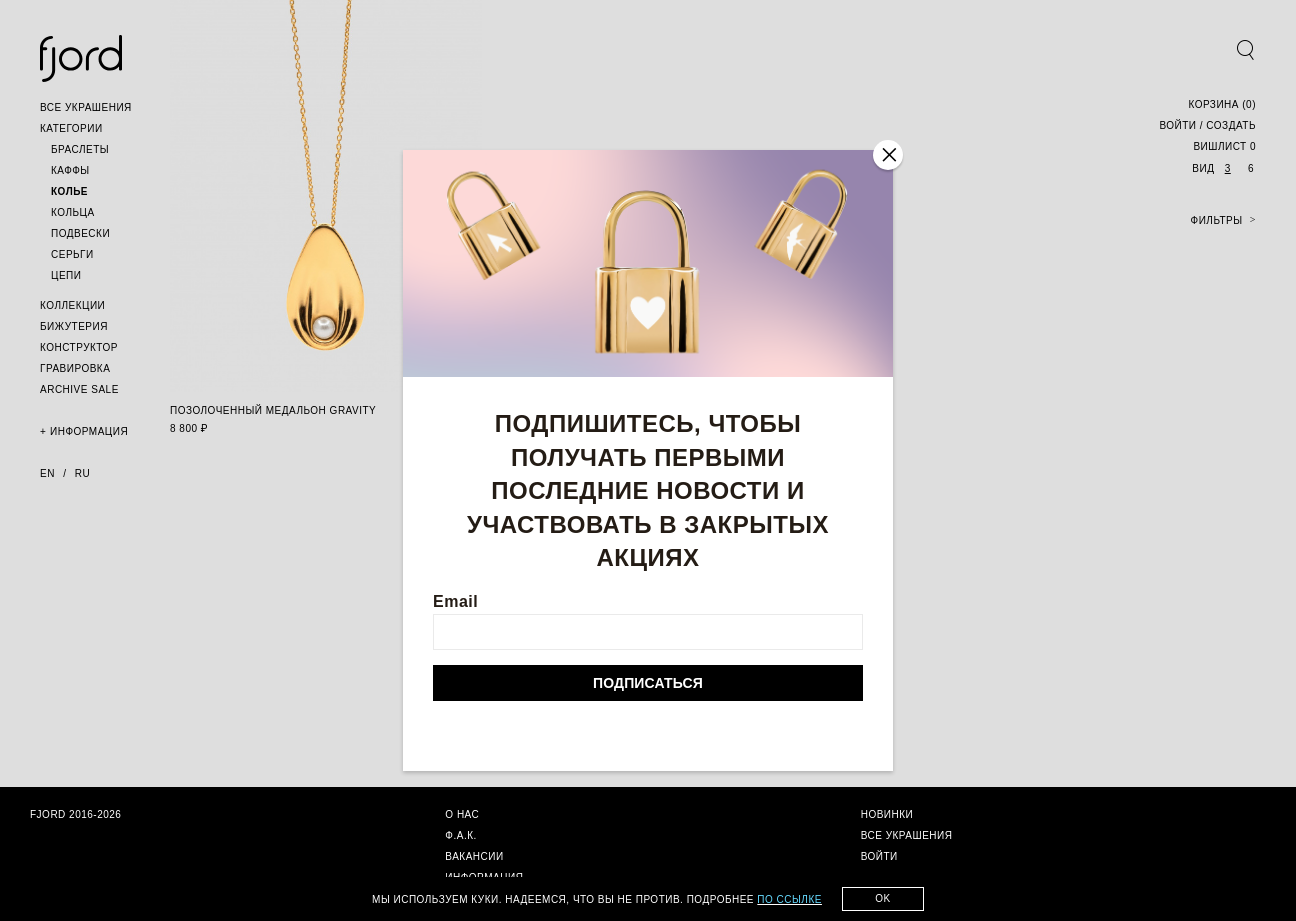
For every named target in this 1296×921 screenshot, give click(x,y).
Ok (882, 898)
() (1222, 104)
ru (82, 473)
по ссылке (789, 899)
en (47, 473)
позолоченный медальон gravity (273, 410)
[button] (86, 107)
